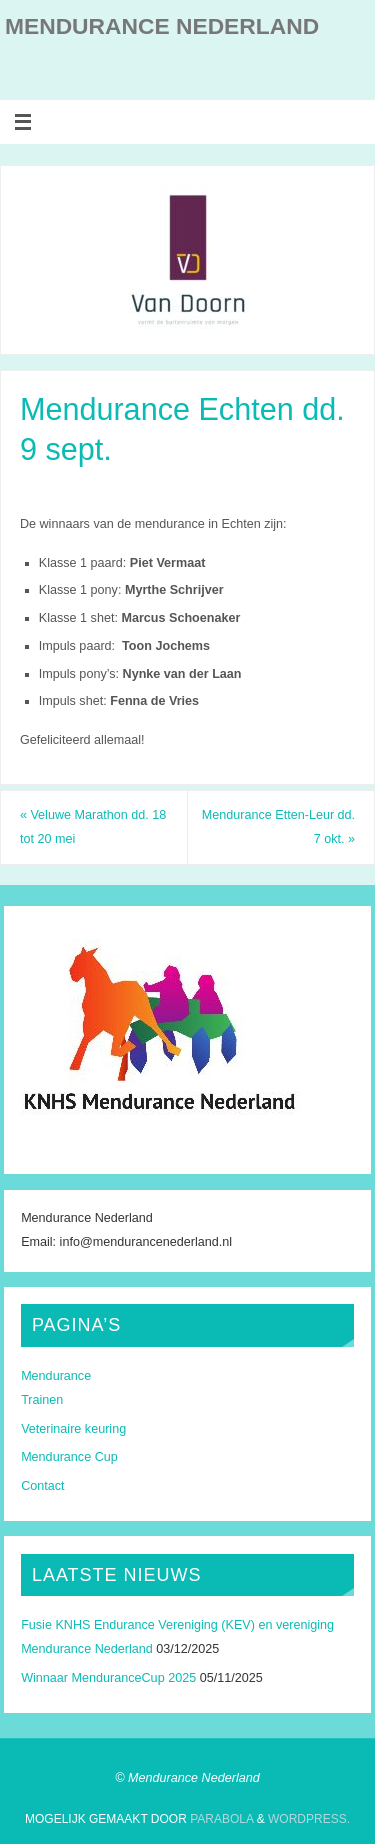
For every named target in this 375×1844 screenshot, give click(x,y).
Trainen (42, 1400)
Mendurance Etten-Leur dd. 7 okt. (278, 827)
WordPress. (309, 1819)
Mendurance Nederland (162, 26)
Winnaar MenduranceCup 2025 (108, 1678)
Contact (42, 1486)
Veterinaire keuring (73, 1429)
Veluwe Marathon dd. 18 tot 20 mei (93, 827)
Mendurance (56, 1376)
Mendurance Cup (69, 1457)
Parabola (221, 1819)
